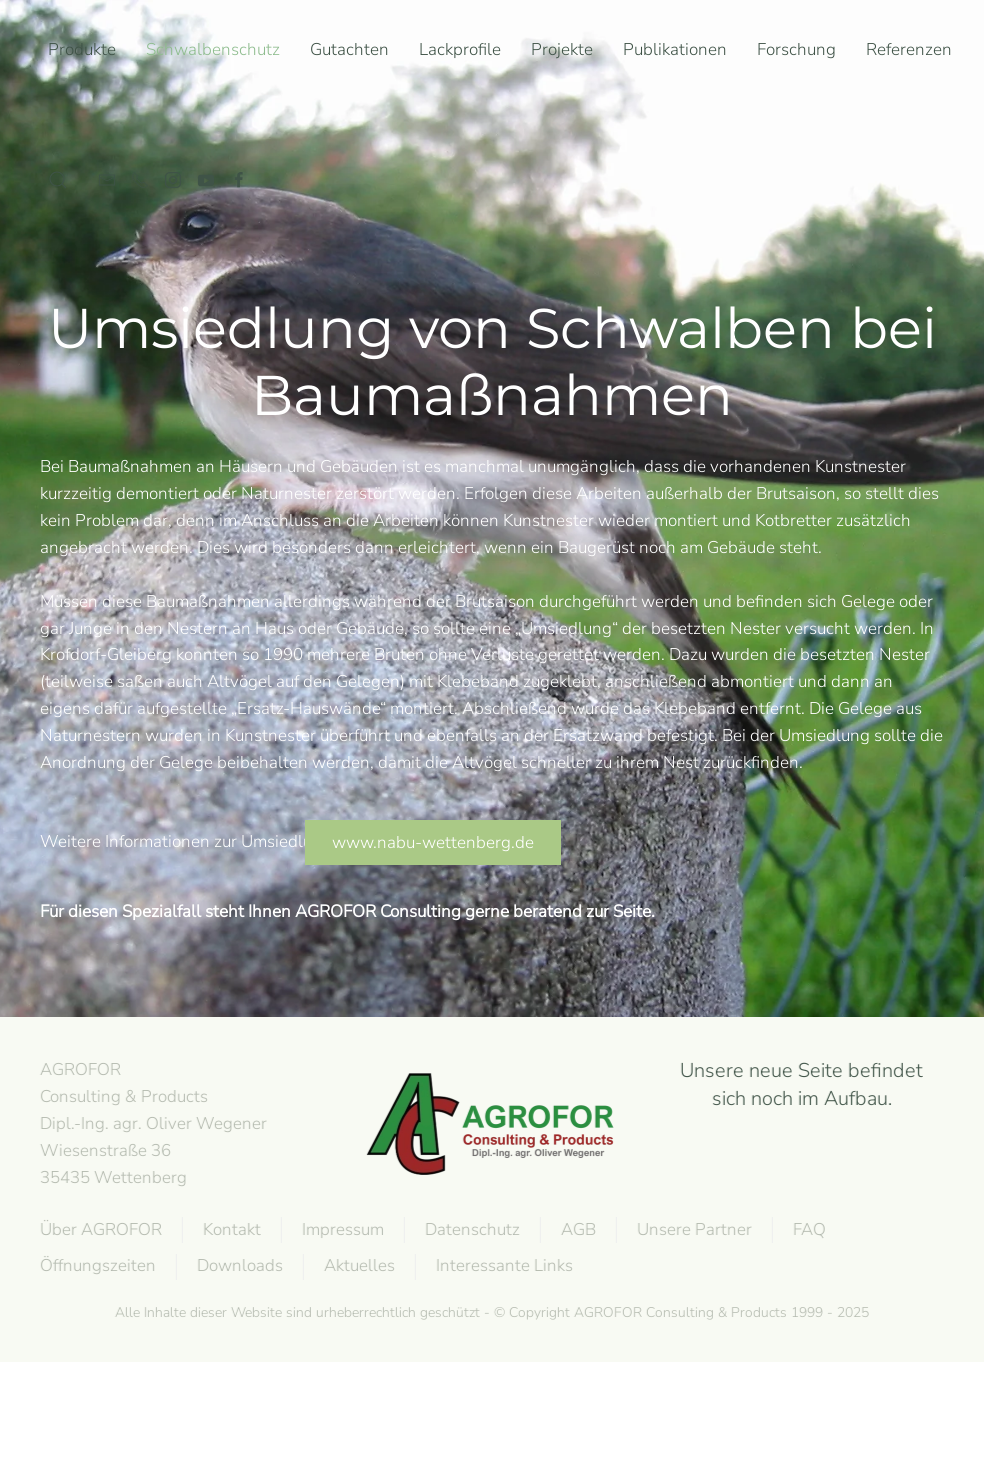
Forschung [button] (796, 49)
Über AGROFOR (99, 1229)
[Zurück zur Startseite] (44, 115)
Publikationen (675, 49)
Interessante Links (502, 1265)
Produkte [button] (82, 49)
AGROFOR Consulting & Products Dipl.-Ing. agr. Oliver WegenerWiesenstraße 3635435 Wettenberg (151, 1123)
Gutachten (349, 49)
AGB (576, 1229)
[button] (58, 180)
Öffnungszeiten (96, 1265)
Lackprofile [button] (460, 49)
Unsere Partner (692, 1229)
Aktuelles (357, 1265)
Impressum (341, 1229)
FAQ (807, 1229)
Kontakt (230, 1229)
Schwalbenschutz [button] (213, 49)
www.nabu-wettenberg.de (433, 842)
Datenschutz (470, 1229)
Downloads (238, 1265)
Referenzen (909, 49)
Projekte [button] (562, 49)
